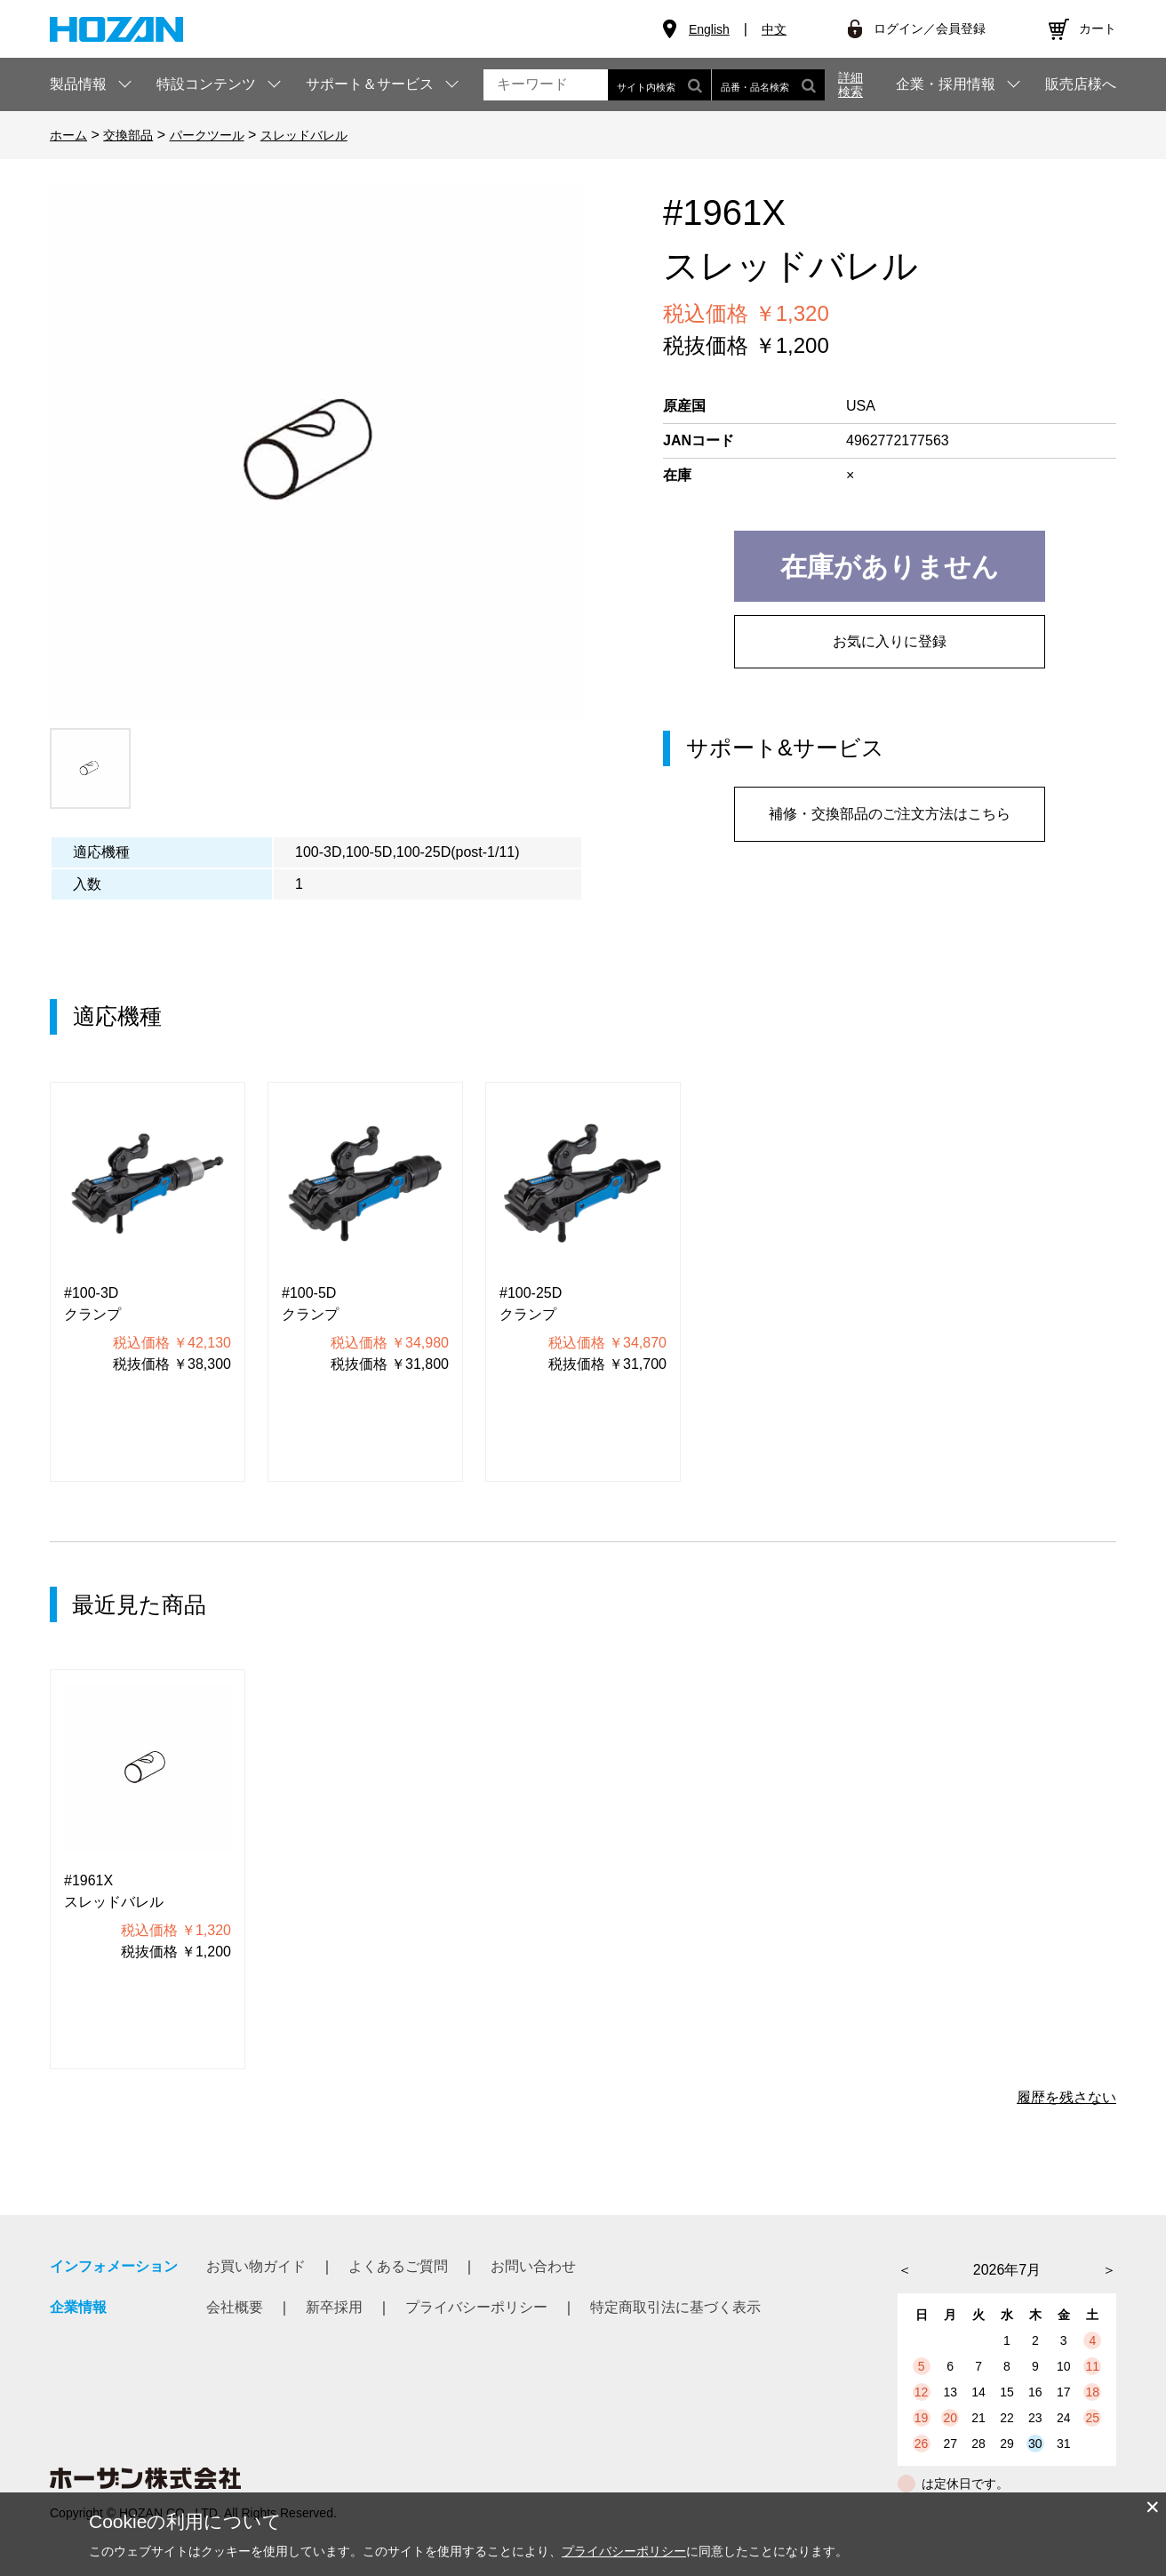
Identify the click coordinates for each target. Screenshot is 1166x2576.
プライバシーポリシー (476, 2307)
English (709, 29)
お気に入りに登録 (889, 641)
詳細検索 (850, 84)
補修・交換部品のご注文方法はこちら (889, 813)
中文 (774, 29)
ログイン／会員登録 (930, 28)
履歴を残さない (1066, 2097)
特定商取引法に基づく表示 (675, 2307)
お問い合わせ (533, 2266)
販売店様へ (1080, 84)
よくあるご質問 (398, 2266)
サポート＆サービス (370, 84)
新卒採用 (334, 2307)
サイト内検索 (659, 84)
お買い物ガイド (256, 2266)
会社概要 (234, 2307)
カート (1097, 28)
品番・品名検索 (768, 84)
